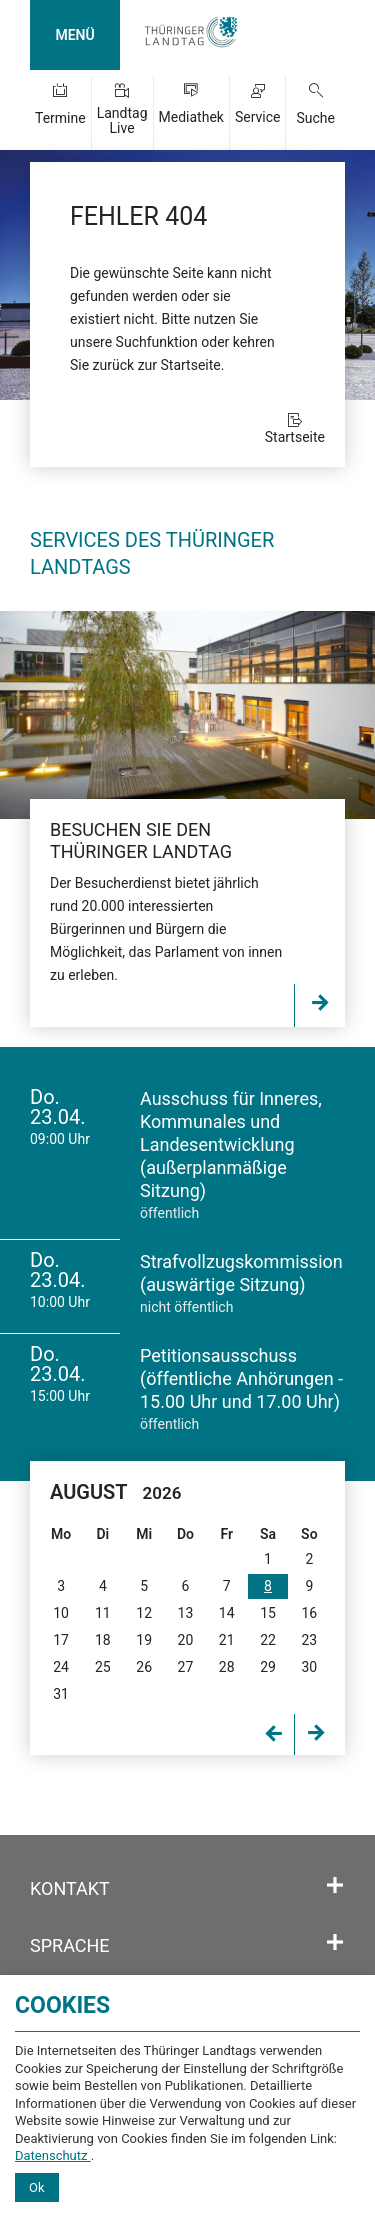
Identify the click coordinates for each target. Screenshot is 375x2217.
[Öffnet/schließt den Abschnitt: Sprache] (335, 1943)
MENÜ (74, 35)
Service (258, 117)
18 (103, 1640)
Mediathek (191, 117)
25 (103, 1667)
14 (227, 1613)
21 (227, 1640)
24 (61, 1667)
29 (268, 1667)
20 (186, 1640)
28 (227, 1667)
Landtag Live (122, 120)
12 (144, 1613)
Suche (315, 118)
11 (103, 1613)
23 (309, 1640)
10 (61, 1613)
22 (268, 1640)
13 (186, 1613)
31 (61, 1694)
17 (61, 1640)
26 (144, 1667)
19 (144, 1640)
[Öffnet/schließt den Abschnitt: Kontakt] (335, 1886)
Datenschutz (53, 2155)
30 (309, 1667)
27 (186, 1667)
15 (268, 1613)
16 (309, 1613)
